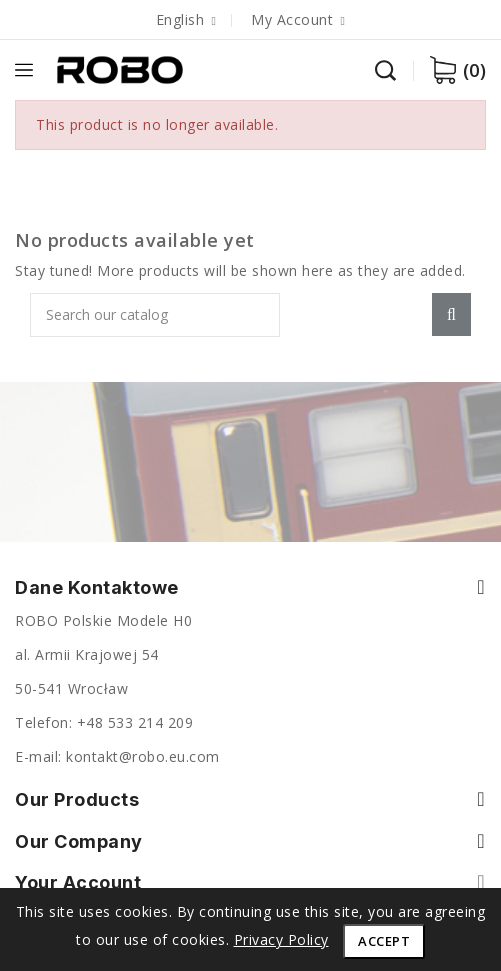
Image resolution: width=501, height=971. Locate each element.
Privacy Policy (281, 939)
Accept (384, 941)
